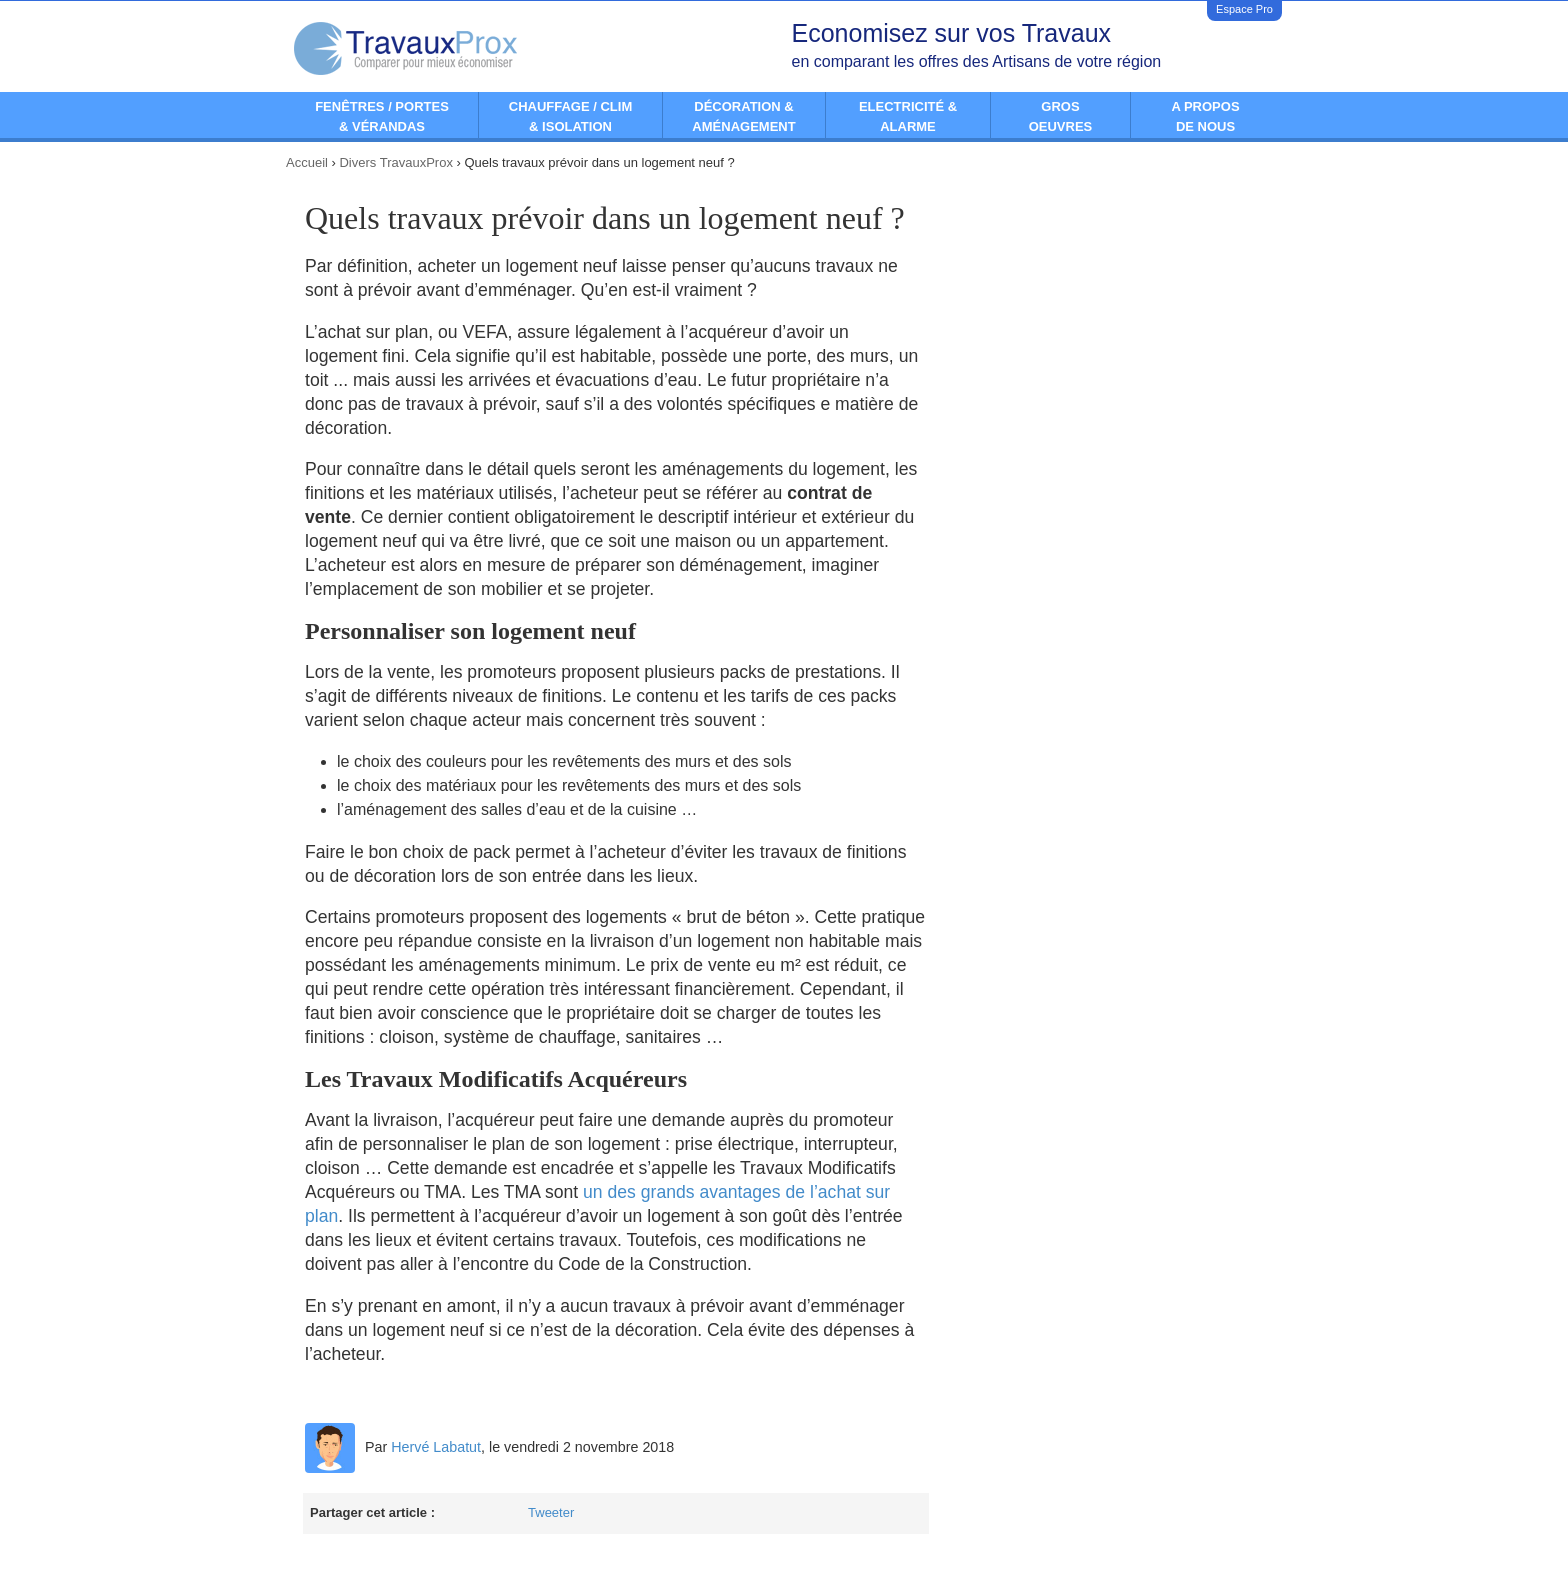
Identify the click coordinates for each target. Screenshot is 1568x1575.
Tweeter (551, 1512)
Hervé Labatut (436, 1447)
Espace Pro (1244, 9)
